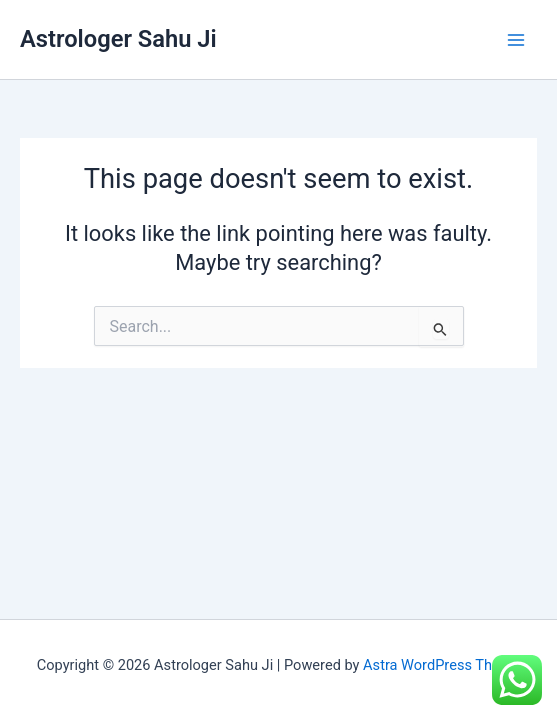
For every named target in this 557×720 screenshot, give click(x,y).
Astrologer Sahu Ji (118, 39)
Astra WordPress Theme (441, 665)
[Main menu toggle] (516, 40)
